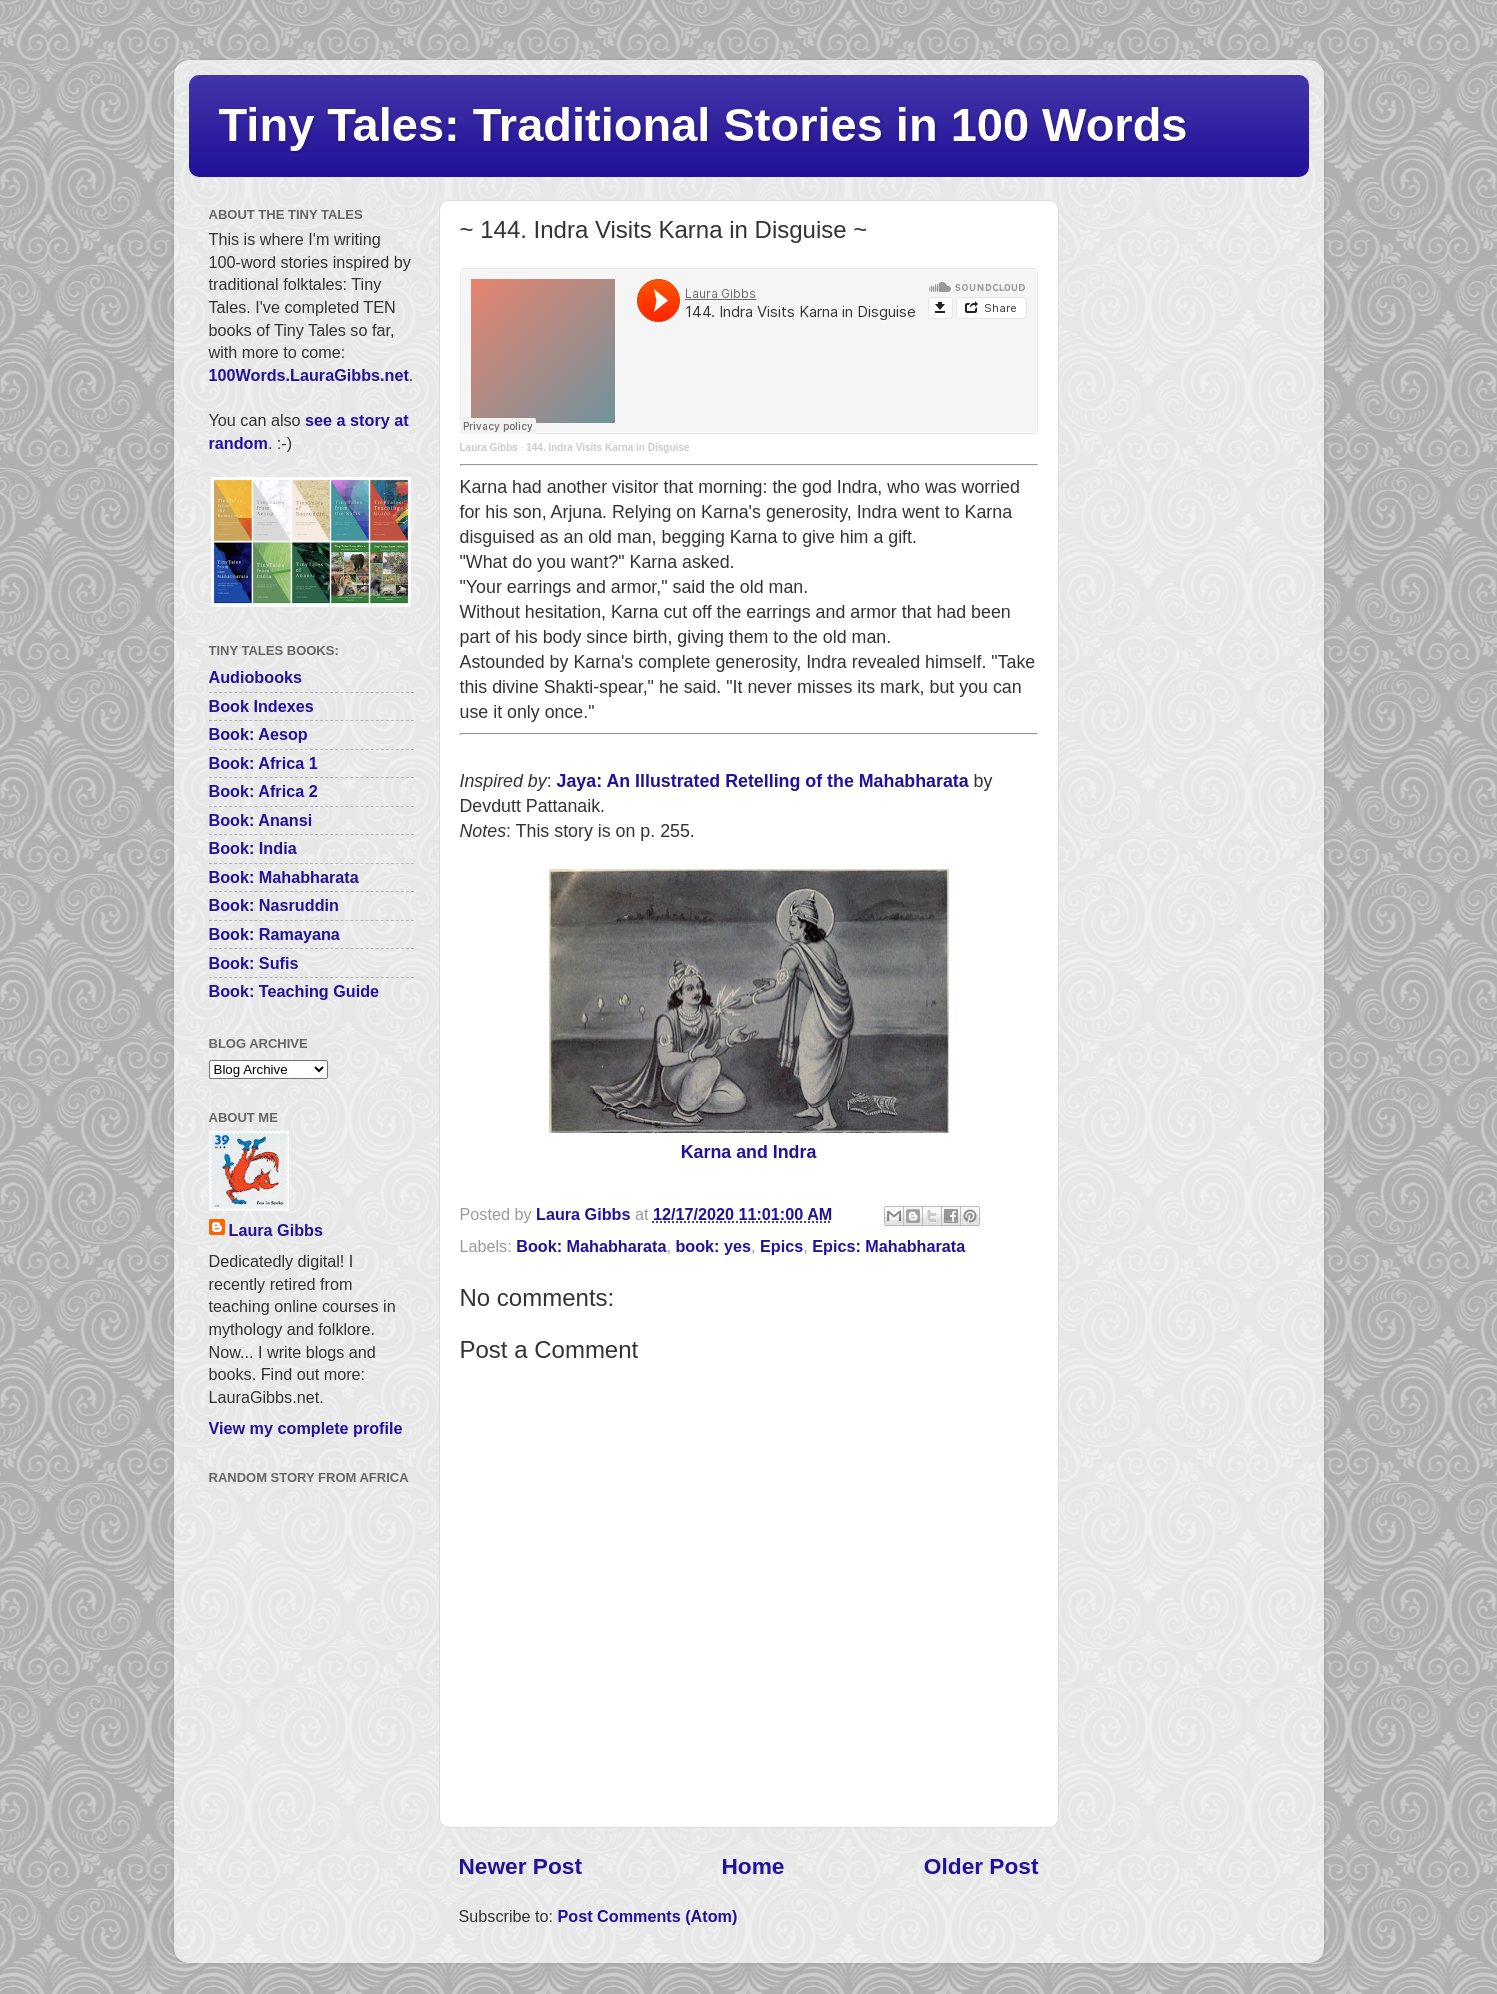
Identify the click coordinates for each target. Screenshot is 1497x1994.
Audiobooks (256, 677)
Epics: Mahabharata (888, 1246)
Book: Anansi (261, 820)
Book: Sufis (254, 963)
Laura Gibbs (489, 447)
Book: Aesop (258, 734)
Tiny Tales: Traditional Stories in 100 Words (703, 124)
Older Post (981, 1866)
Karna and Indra (749, 1152)
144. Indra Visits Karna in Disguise (607, 447)
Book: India (253, 848)
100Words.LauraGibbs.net (309, 375)
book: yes (713, 1246)
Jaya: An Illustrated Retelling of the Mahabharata (763, 781)
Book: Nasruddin (274, 905)
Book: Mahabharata (591, 1246)
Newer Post (520, 1866)
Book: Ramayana (274, 934)
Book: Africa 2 (263, 791)
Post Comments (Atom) (647, 1916)
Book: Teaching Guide (294, 991)
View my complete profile (306, 1428)
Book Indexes (261, 706)
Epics (781, 1246)
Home (752, 1866)
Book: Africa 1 (263, 763)
